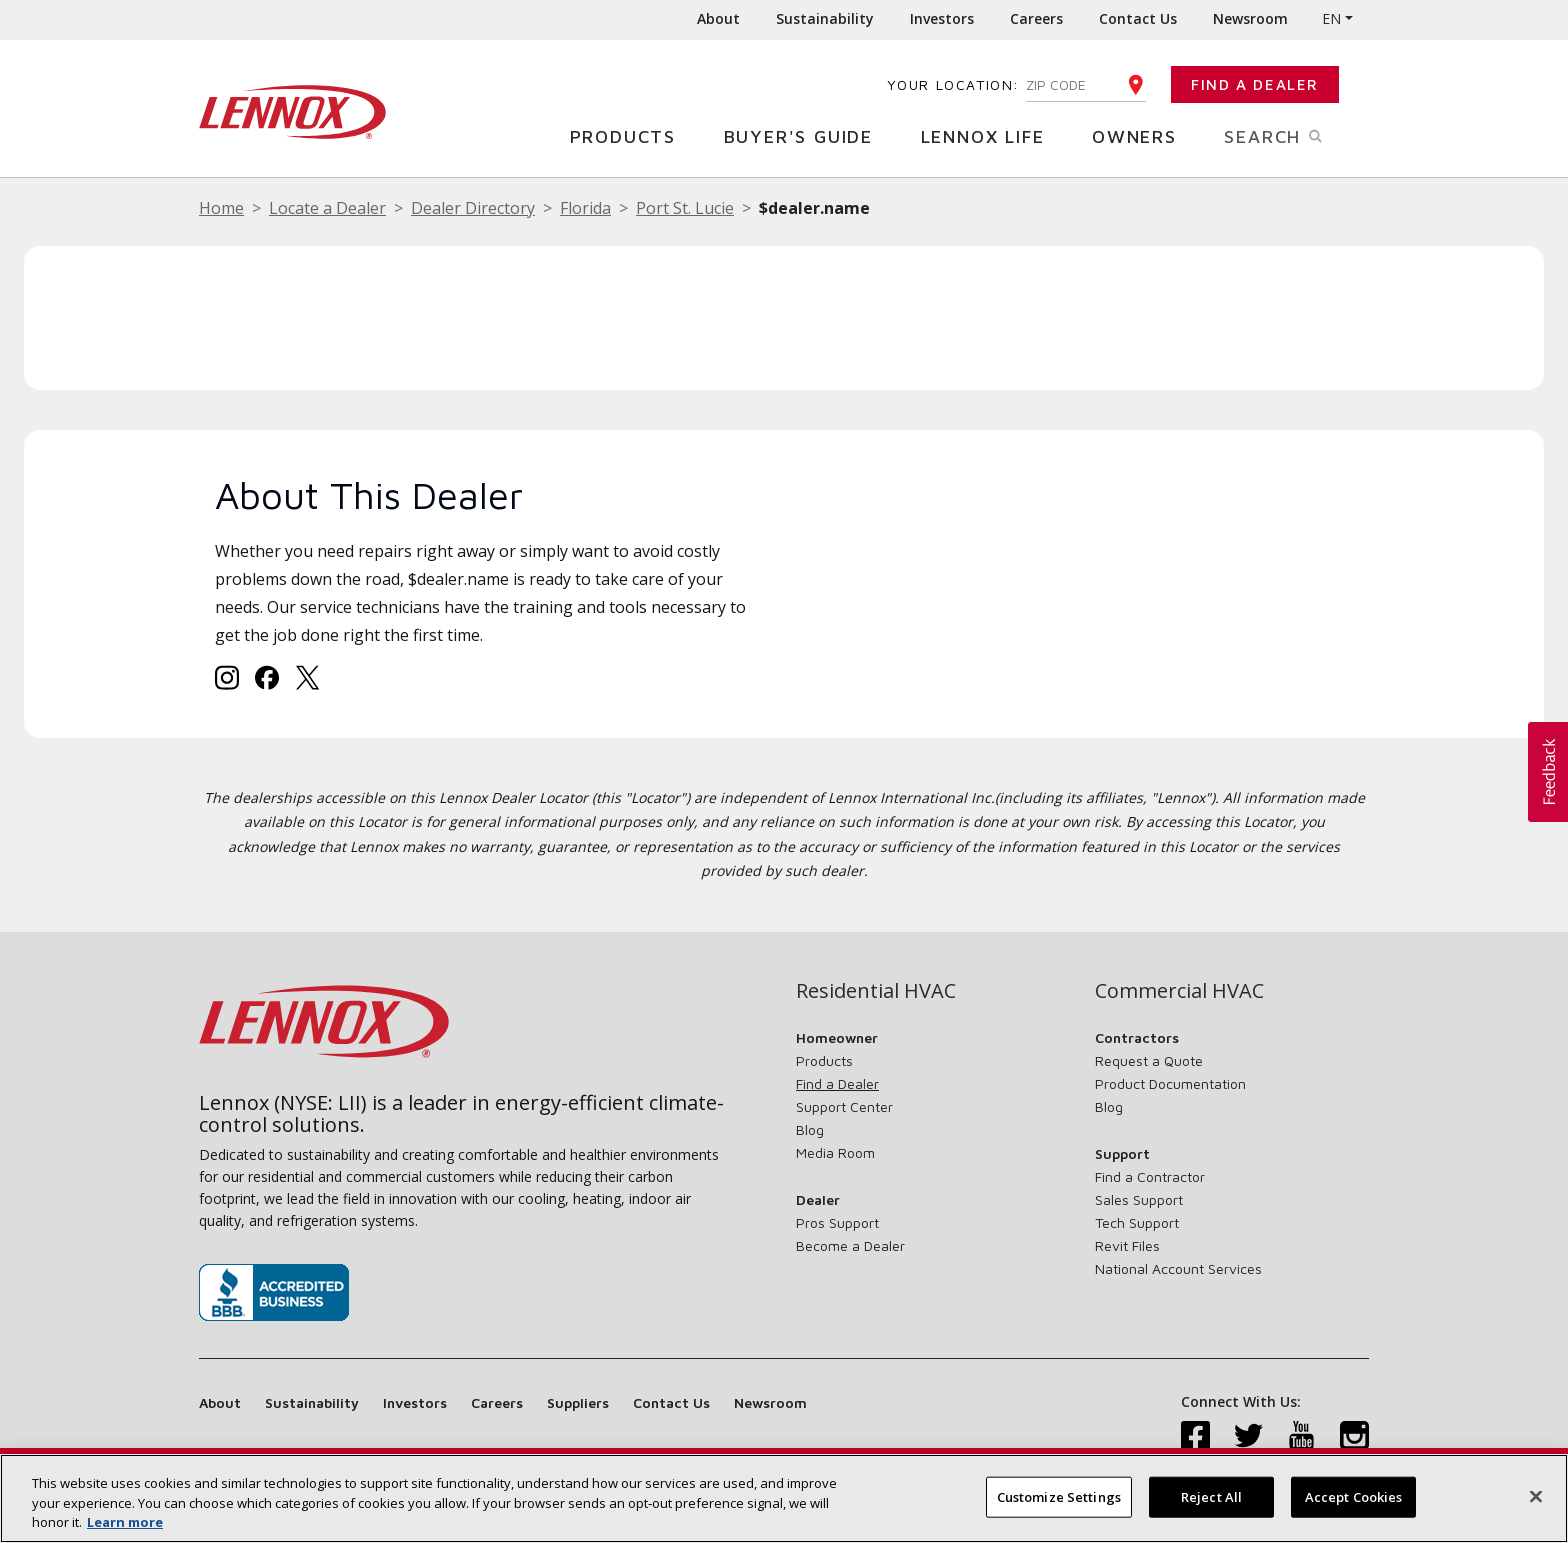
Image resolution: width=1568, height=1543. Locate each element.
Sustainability (825, 18)
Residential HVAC (876, 991)
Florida (585, 208)
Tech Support (1137, 1222)
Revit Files (1127, 1245)
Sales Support (1139, 1199)
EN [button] (1331, 18)
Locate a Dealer (327, 208)
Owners (1142, 135)
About (718, 18)
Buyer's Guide (806, 135)
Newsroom (1250, 18)
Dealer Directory (473, 208)
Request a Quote (1149, 1060)
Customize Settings (1059, 1499)
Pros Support (837, 1222)
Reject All (1211, 1499)
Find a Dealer (1255, 84)
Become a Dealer (850, 1245)
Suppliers (578, 1402)
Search (1296, 135)
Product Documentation (1170, 1083)
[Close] (1536, 1499)
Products (630, 135)
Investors (942, 18)
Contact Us (1138, 18)
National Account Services (1178, 1268)
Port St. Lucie (685, 208)
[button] (1548, 772)
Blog (810, 1129)
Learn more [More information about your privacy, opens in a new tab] (125, 1525)
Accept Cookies (1354, 1499)
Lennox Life (990, 135)
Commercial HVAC (1179, 991)
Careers (1036, 18)
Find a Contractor (1150, 1176)
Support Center (844, 1106)
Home (221, 208)
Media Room (835, 1152)
